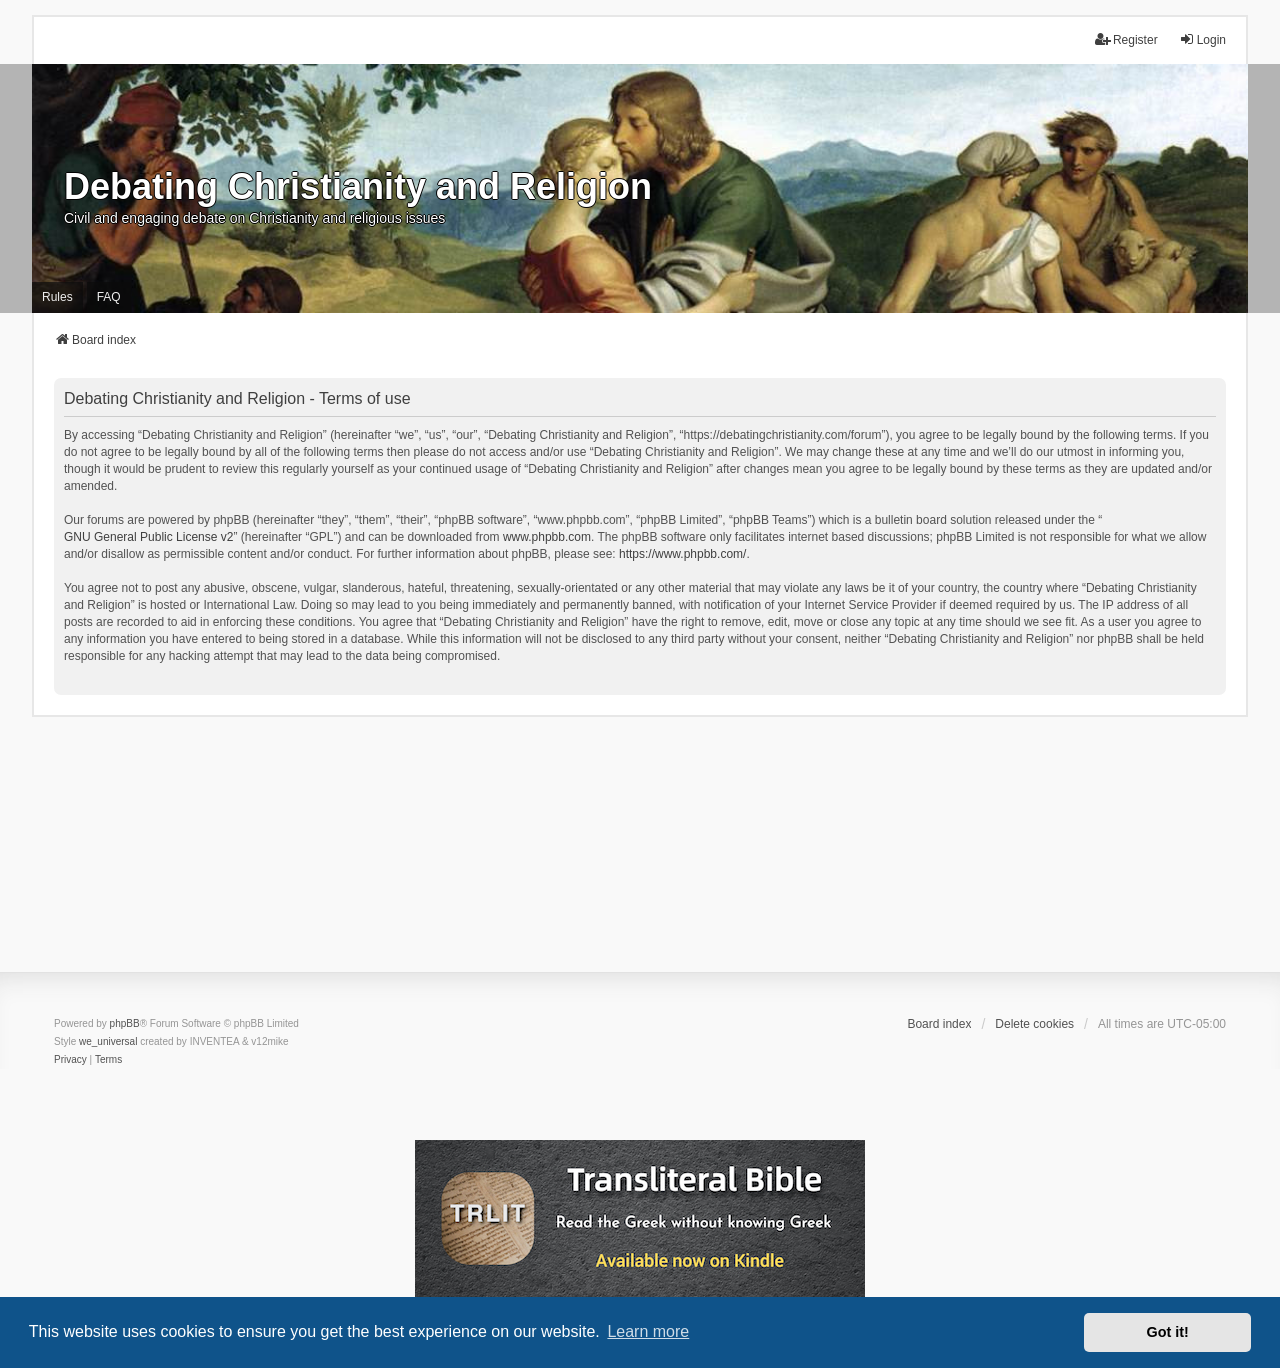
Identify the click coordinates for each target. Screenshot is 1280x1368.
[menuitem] (70, 1060)
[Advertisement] (640, 857)
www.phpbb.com (547, 537)
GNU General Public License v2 (148, 537)
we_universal (108, 1041)
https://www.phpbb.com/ (682, 554)
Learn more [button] (648, 1331)
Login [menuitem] (1202, 39)
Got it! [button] (1168, 1332)
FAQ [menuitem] (109, 297)
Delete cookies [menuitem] (1034, 1024)
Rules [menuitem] (57, 297)
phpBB (125, 1023)
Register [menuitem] (1126, 39)
